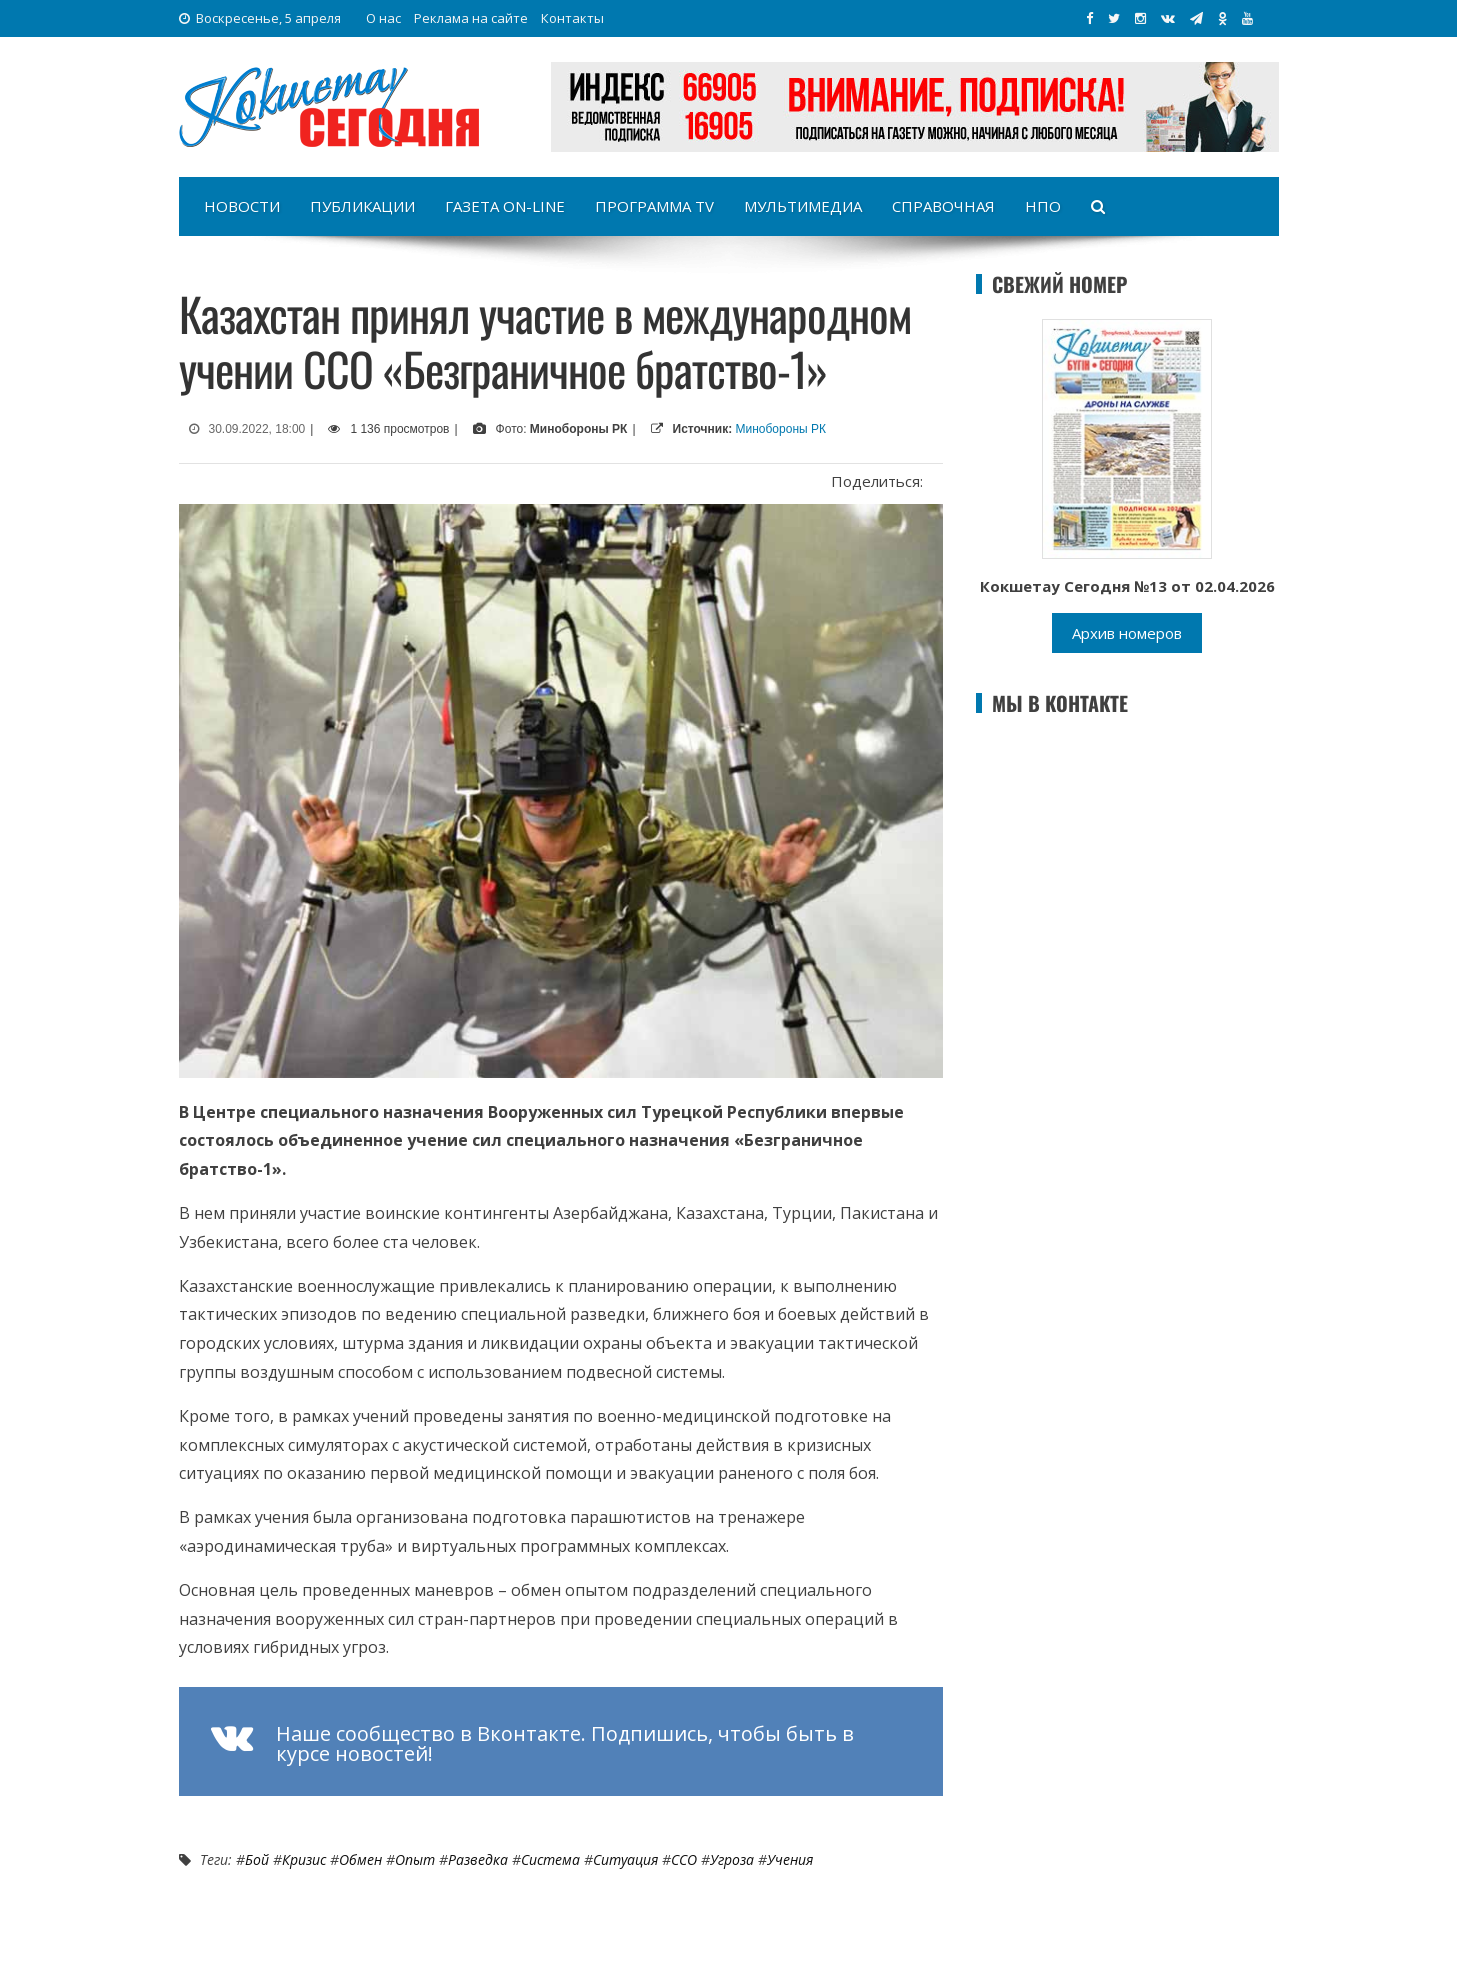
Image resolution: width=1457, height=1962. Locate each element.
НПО (1043, 206)
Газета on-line (505, 206)
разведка (478, 1859)
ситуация (625, 1859)
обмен (360, 1859)
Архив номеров (1127, 633)
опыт (415, 1859)
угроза (732, 1859)
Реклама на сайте (471, 18)
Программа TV (654, 206)
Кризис (304, 1859)
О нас (383, 18)
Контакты (572, 18)
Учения (790, 1859)
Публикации (362, 206)
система (550, 1859)
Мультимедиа (803, 206)
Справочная (943, 206)
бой (257, 1859)
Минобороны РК (781, 429)
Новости (242, 206)
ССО (684, 1859)
